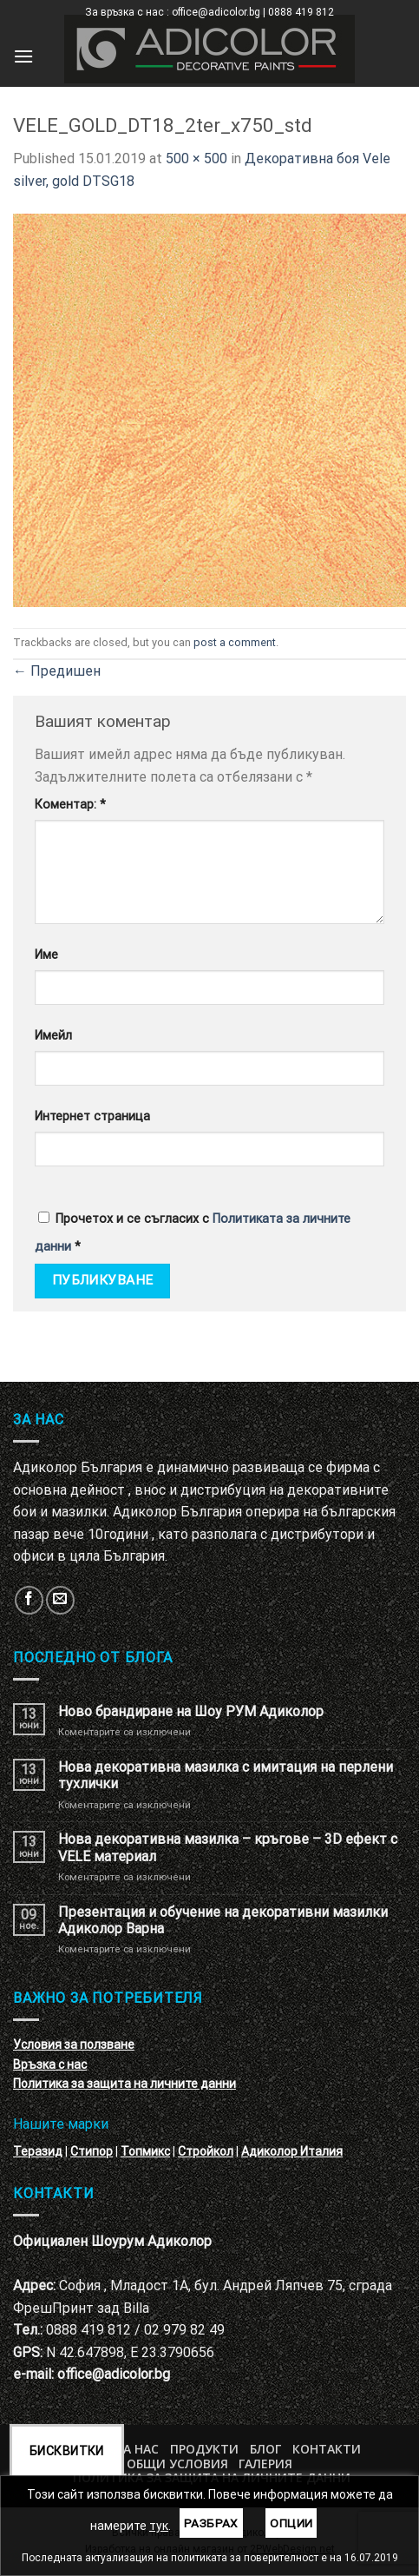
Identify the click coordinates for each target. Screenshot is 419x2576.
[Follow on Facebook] (29, 1600)
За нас (137, 2449)
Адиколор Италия (292, 2151)
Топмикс (145, 2151)
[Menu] (23, 56)
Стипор (91, 2151)
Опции (291, 2523)
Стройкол (205, 2151)
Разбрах (211, 2523)
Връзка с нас (50, 2064)
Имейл (53, 1035)
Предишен (57, 671)
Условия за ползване (73, 2044)
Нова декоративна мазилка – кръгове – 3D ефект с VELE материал (227, 1847)
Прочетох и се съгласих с (192, 1233)
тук (158, 2526)
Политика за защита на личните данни (124, 2084)
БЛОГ (265, 2449)
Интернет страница (92, 1116)
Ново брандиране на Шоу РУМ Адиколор (191, 1711)
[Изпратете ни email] (60, 1600)
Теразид (37, 2151)
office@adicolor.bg (113, 2374)
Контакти (326, 2449)
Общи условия (177, 2463)
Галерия (265, 2463)
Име (46, 955)
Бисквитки (66, 2451)
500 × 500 (196, 158)
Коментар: (70, 804)
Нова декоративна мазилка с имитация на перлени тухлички (225, 1775)
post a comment (234, 642)
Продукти (204, 2449)
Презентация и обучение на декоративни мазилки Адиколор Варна (223, 1920)
